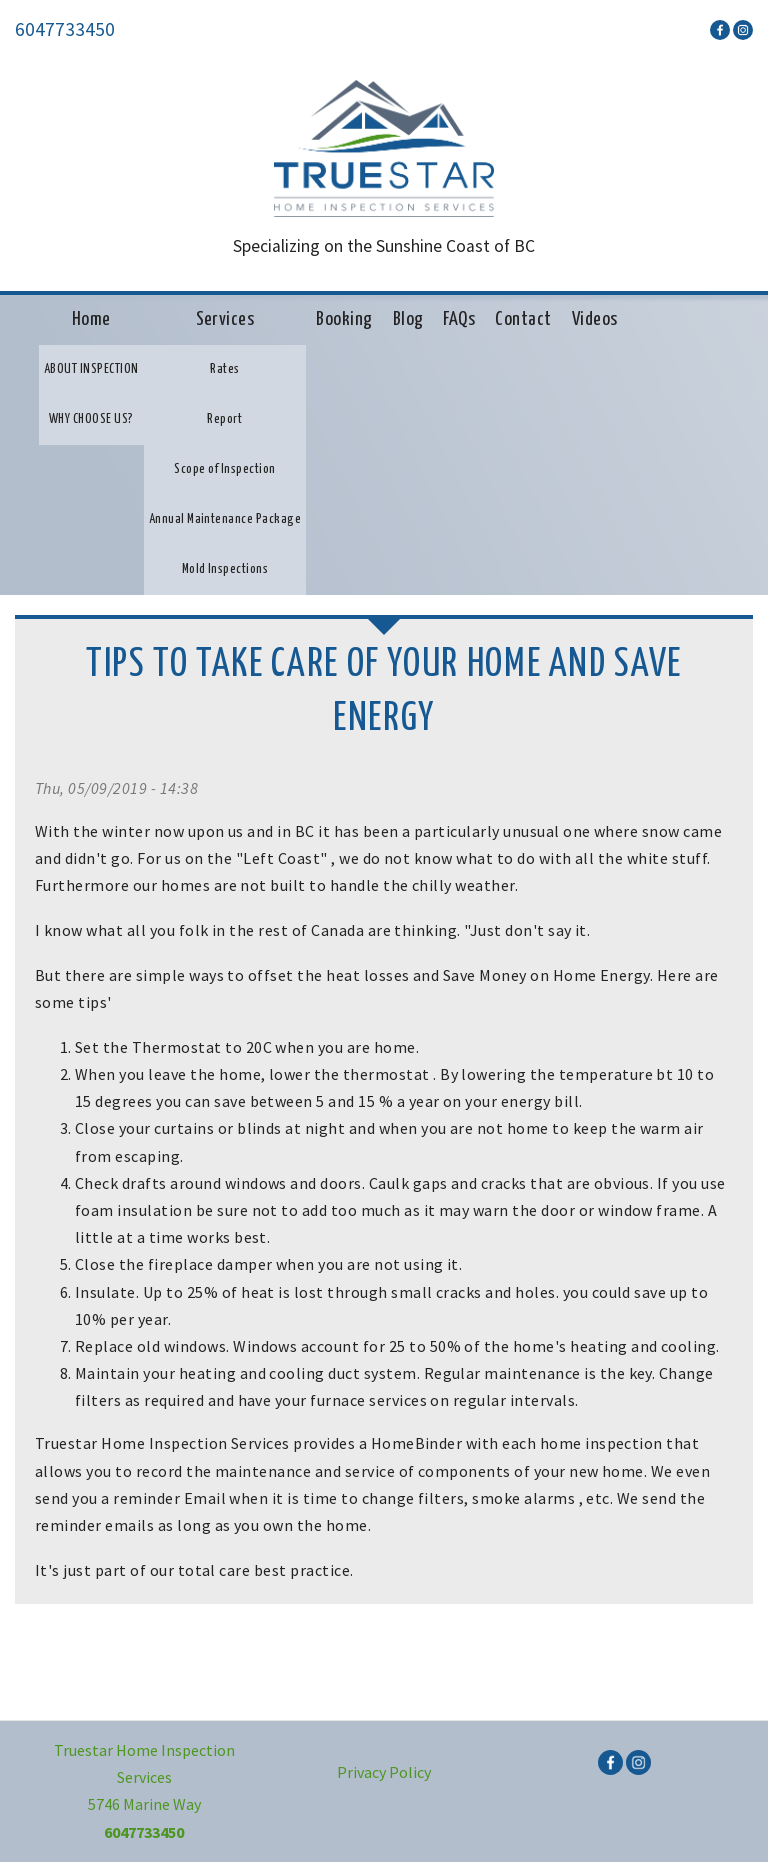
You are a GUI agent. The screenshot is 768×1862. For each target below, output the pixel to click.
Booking (344, 319)
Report (224, 419)
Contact (523, 319)
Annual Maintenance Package (225, 519)
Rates (224, 369)
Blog (408, 319)
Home (91, 319)
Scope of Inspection (224, 469)
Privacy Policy (384, 1772)
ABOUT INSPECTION (91, 369)
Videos (595, 319)
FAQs (459, 319)
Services (225, 319)
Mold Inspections (225, 569)
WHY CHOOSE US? (91, 419)
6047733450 (65, 29)
